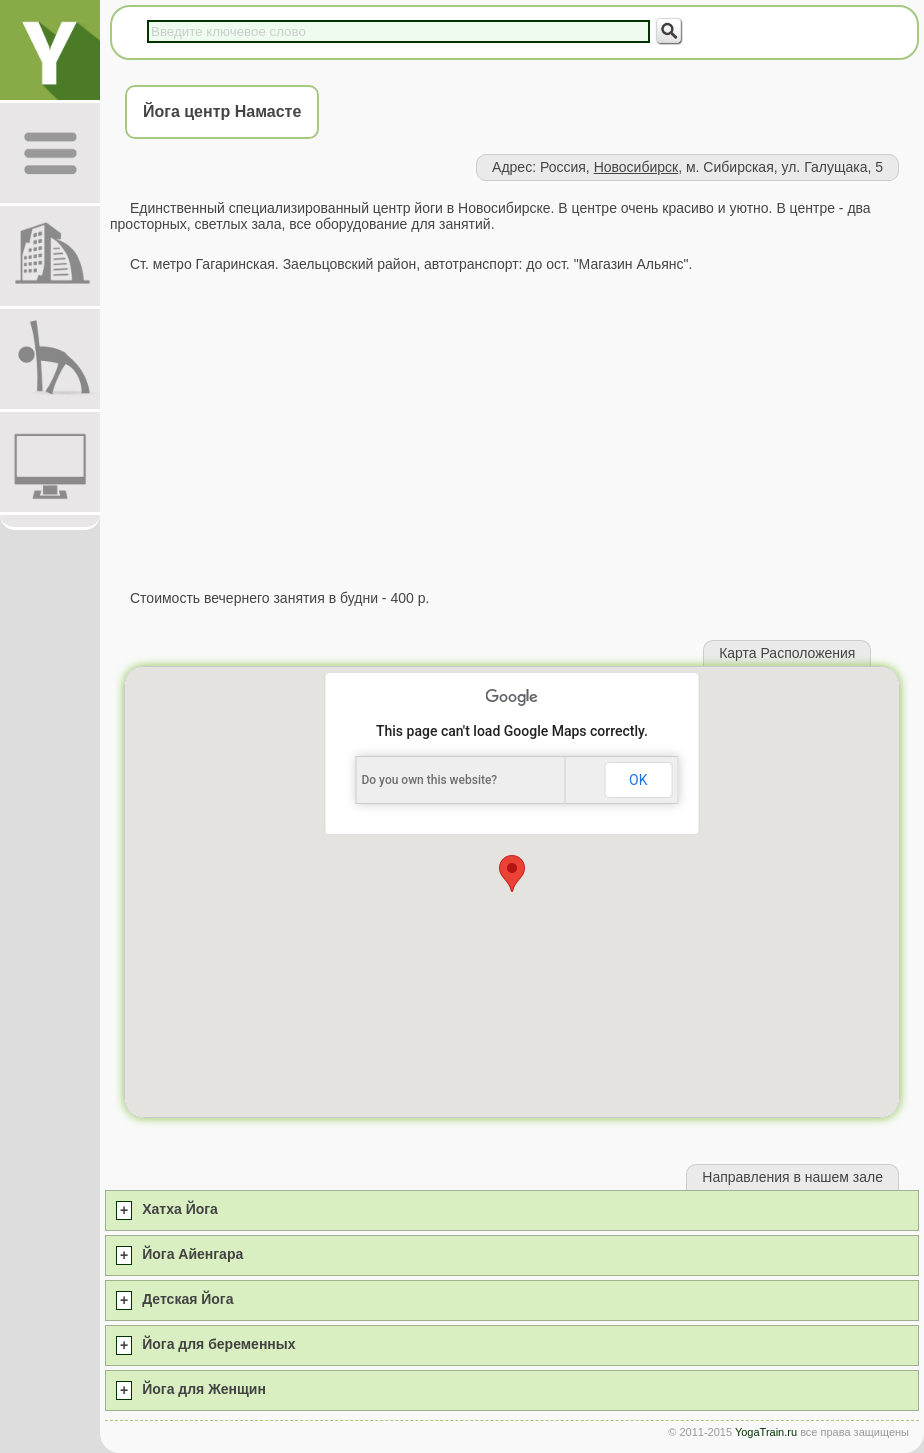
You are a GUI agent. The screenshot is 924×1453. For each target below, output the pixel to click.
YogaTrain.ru (766, 1432)
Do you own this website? (429, 780)
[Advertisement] (512, 431)
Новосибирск (636, 167)
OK (638, 780)
